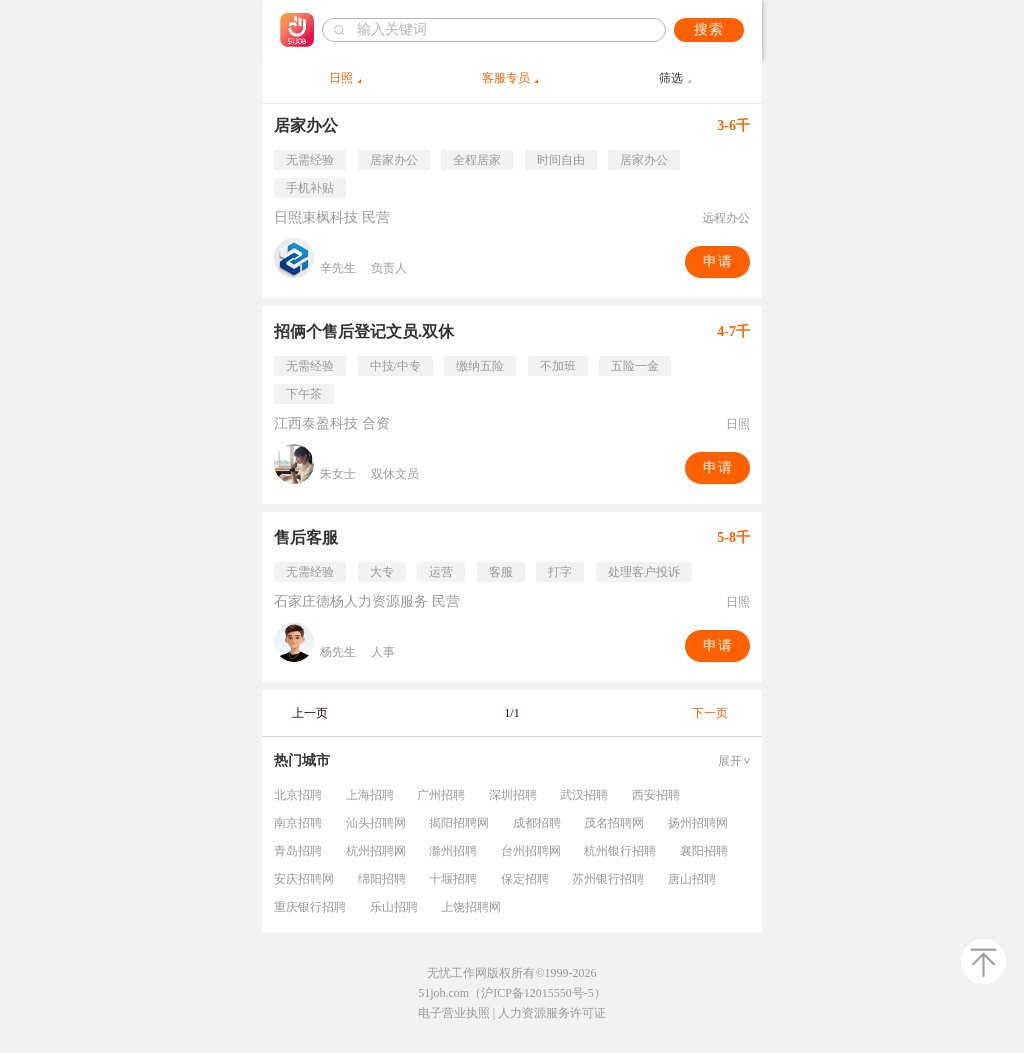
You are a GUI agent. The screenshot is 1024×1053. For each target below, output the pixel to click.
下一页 (710, 713)
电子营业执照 (454, 1013)
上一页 (310, 713)
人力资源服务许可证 (552, 1013)
